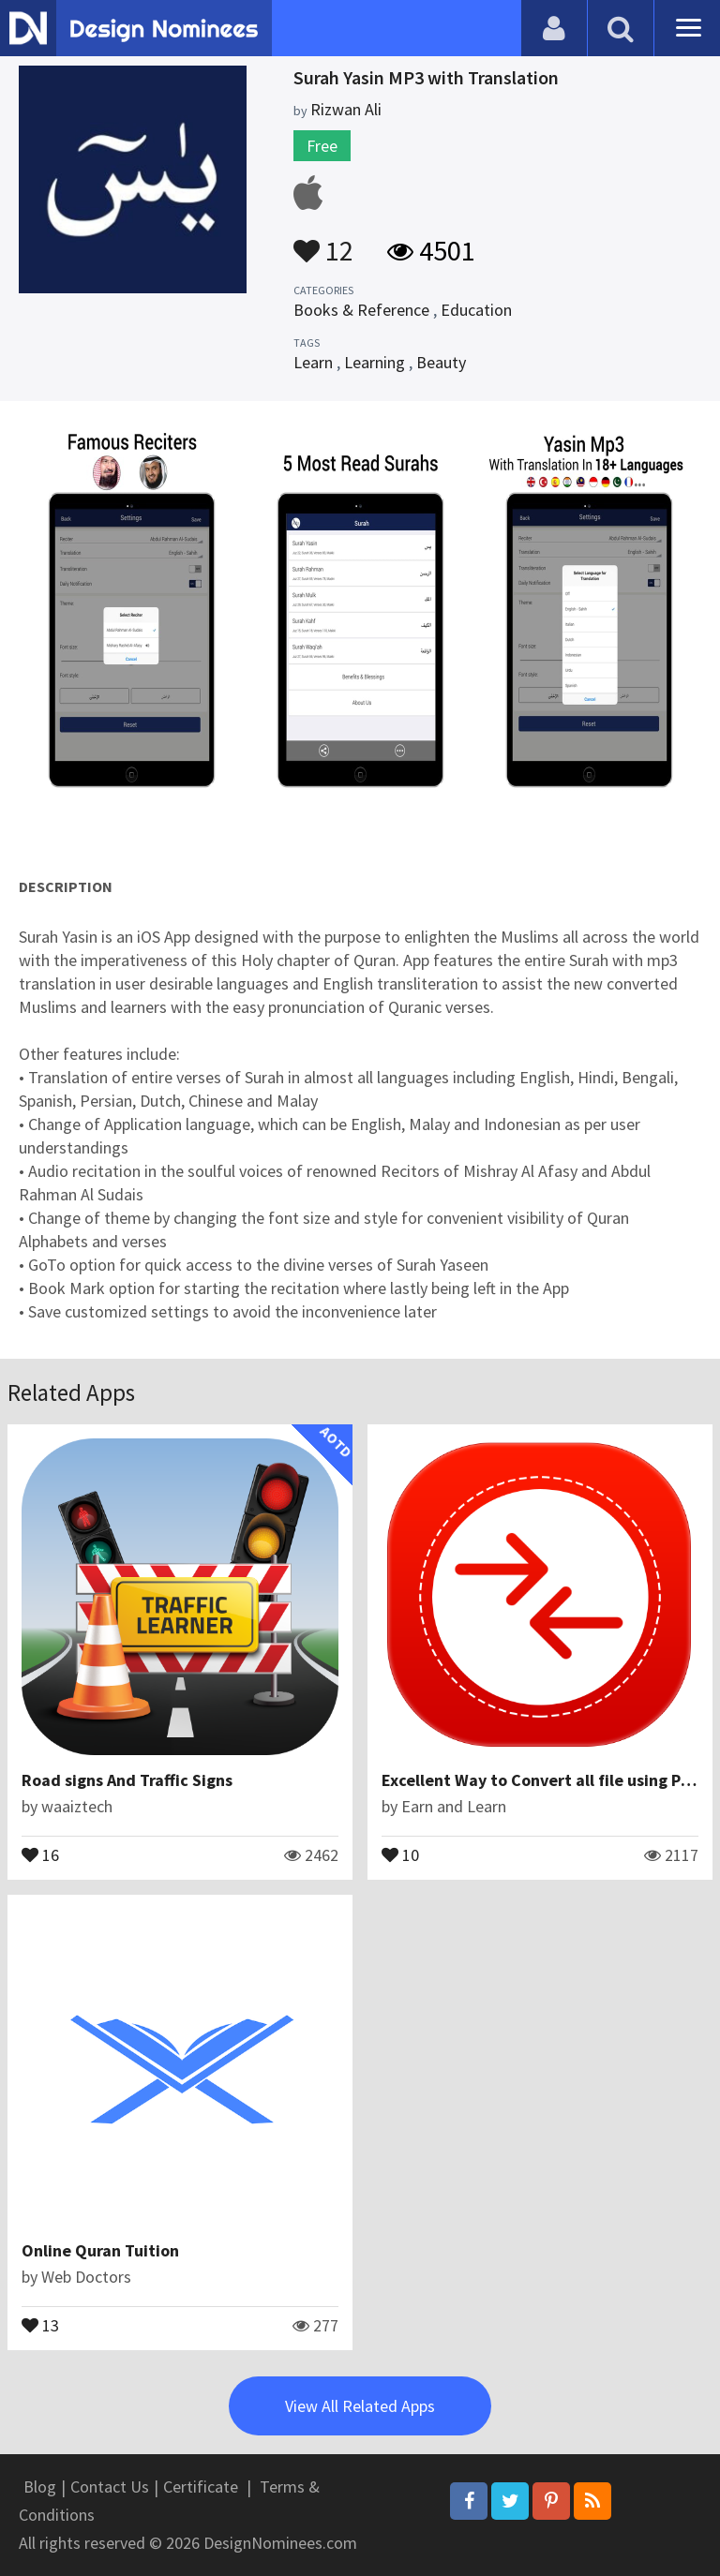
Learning (374, 362)
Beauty (441, 362)
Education (476, 309)
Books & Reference (361, 309)
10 (400, 1853)
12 (323, 241)
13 (40, 2324)
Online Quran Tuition (100, 2250)
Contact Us (109, 2486)
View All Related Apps (360, 2406)
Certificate (200, 2486)
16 (40, 1853)
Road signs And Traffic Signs (127, 1780)
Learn (313, 362)
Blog (39, 2486)
